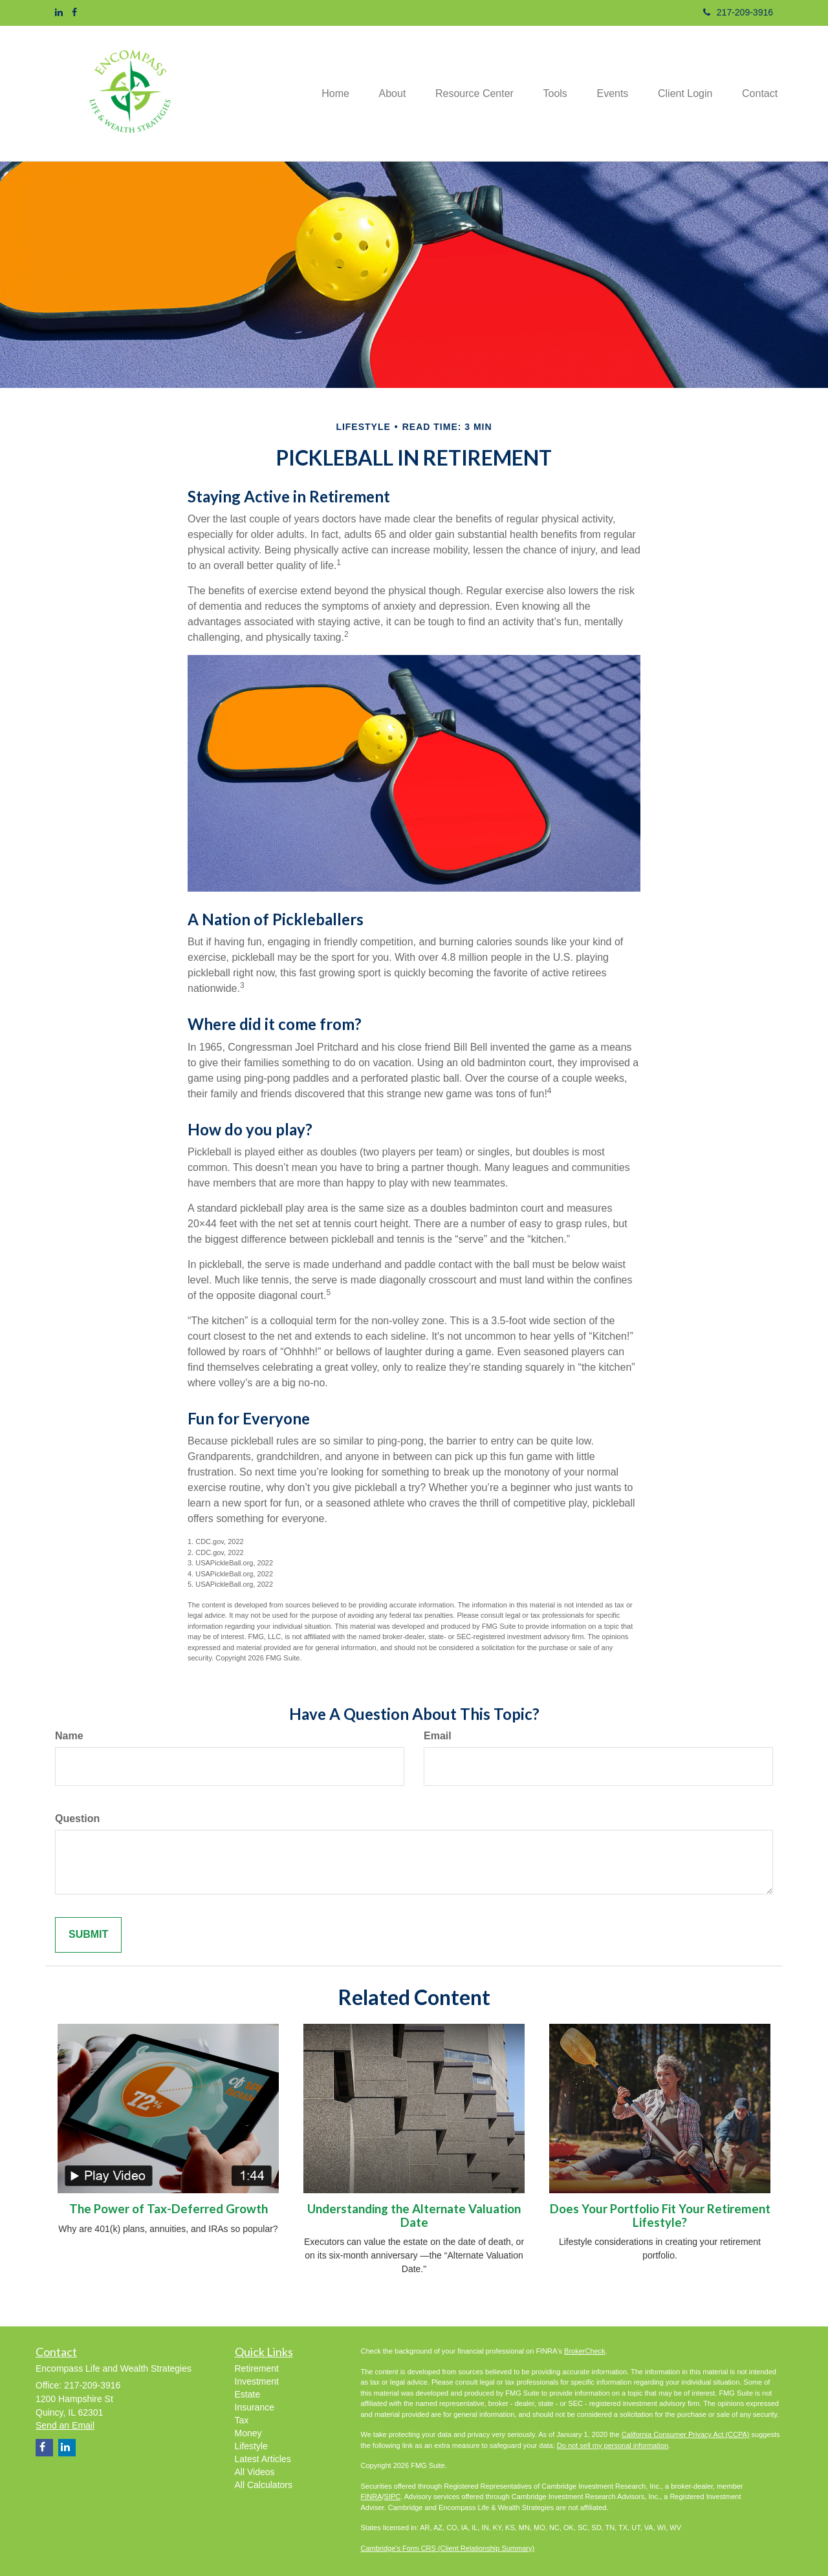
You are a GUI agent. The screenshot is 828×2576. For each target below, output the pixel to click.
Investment (257, 2381)
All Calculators (263, 2485)
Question (77, 1818)
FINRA (371, 2496)
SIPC (392, 2496)
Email (438, 1735)
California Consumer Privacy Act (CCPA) (686, 2434)
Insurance (254, 2407)
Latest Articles (263, 2459)
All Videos (255, 2472)
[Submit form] (88, 1935)
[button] (376, 93)
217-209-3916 (738, 12)
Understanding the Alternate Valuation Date (414, 2215)
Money (248, 2433)
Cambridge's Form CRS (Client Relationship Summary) (448, 2548)
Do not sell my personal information (612, 2445)
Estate (248, 2394)
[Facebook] (74, 12)
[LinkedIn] (59, 12)
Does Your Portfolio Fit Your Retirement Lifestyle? (660, 2215)
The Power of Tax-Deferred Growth (168, 2209)
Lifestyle (251, 2446)
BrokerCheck (584, 2351)
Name (69, 1735)
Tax (242, 2420)
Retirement (257, 2368)
